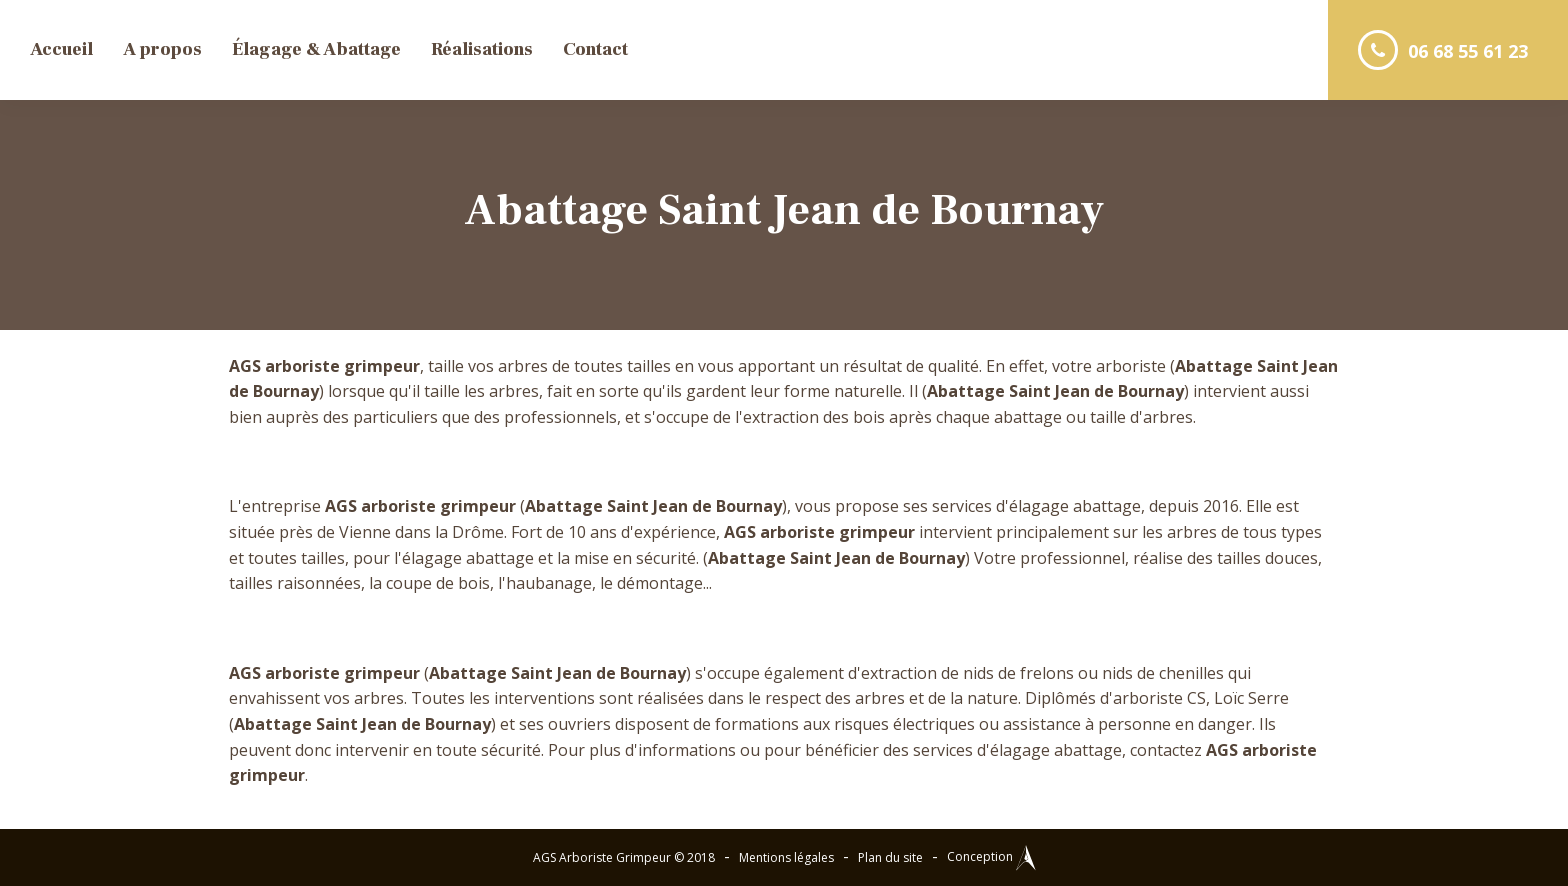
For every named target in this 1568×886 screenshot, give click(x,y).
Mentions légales (786, 857)
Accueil (61, 49)
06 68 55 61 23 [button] (1443, 50)
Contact (595, 49)
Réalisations (482, 49)
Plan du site (890, 857)
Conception (991, 856)
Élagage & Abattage (316, 49)
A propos (162, 49)
